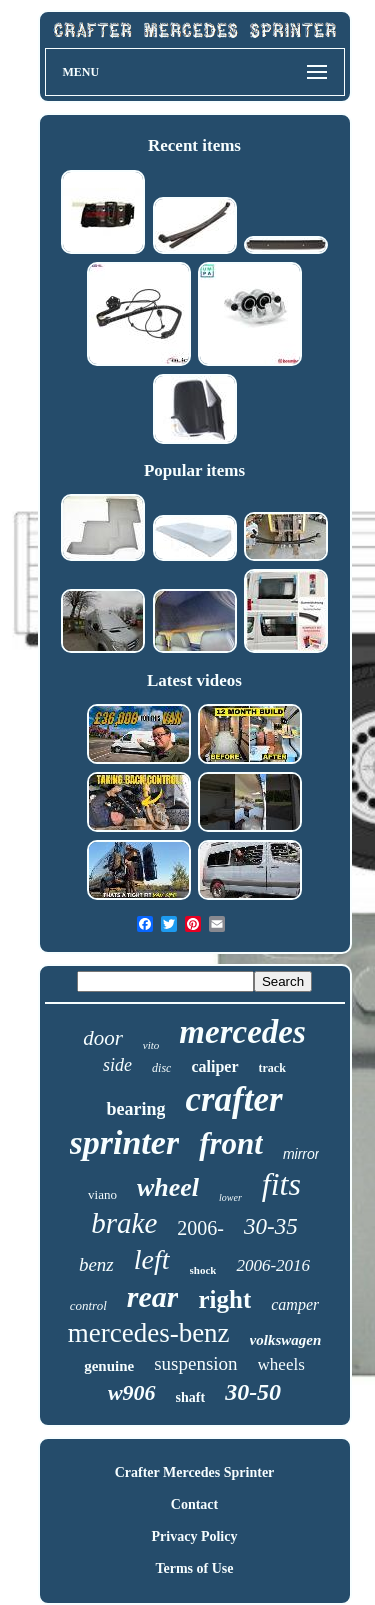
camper (295, 1304)
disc (161, 1068)
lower (230, 1197)
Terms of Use (194, 1568)
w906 (132, 1392)
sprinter (125, 1142)
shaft (191, 1397)
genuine (109, 1366)
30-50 (253, 1392)
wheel (168, 1187)
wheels (281, 1364)
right (224, 1299)
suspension (195, 1363)
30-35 (271, 1226)
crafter (233, 1099)
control (88, 1305)
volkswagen (286, 1340)
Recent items (194, 145)
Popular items (194, 470)
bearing (135, 1109)
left (152, 1259)
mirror (301, 1154)
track (272, 1068)
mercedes (242, 1032)
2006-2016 (273, 1265)
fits (281, 1184)
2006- (200, 1228)
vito (151, 1045)
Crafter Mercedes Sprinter (195, 1472)
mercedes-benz (149, 1333)
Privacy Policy (195, 1536)
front (231, 1143)
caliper (214, 1066)
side (117, 1065)
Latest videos (194, 680)
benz (96, 1264)
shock (203, 1270)
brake (124, 1223)
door (103, 1038)
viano (102, 1194)
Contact (194, 1504)
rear (153, 1296)
